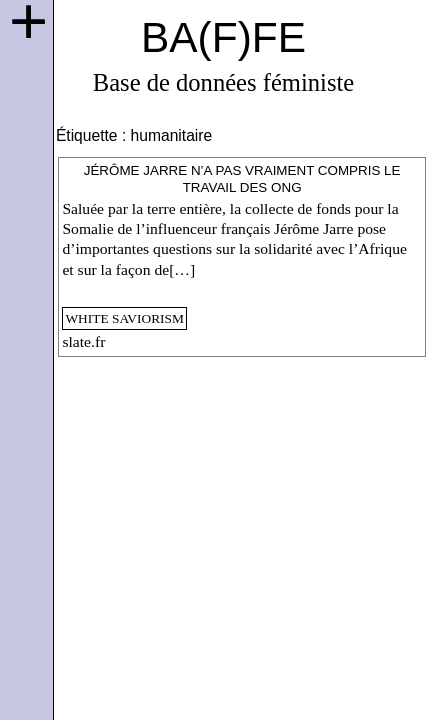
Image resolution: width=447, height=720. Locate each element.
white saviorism (124, 318)
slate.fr (83, 341)
